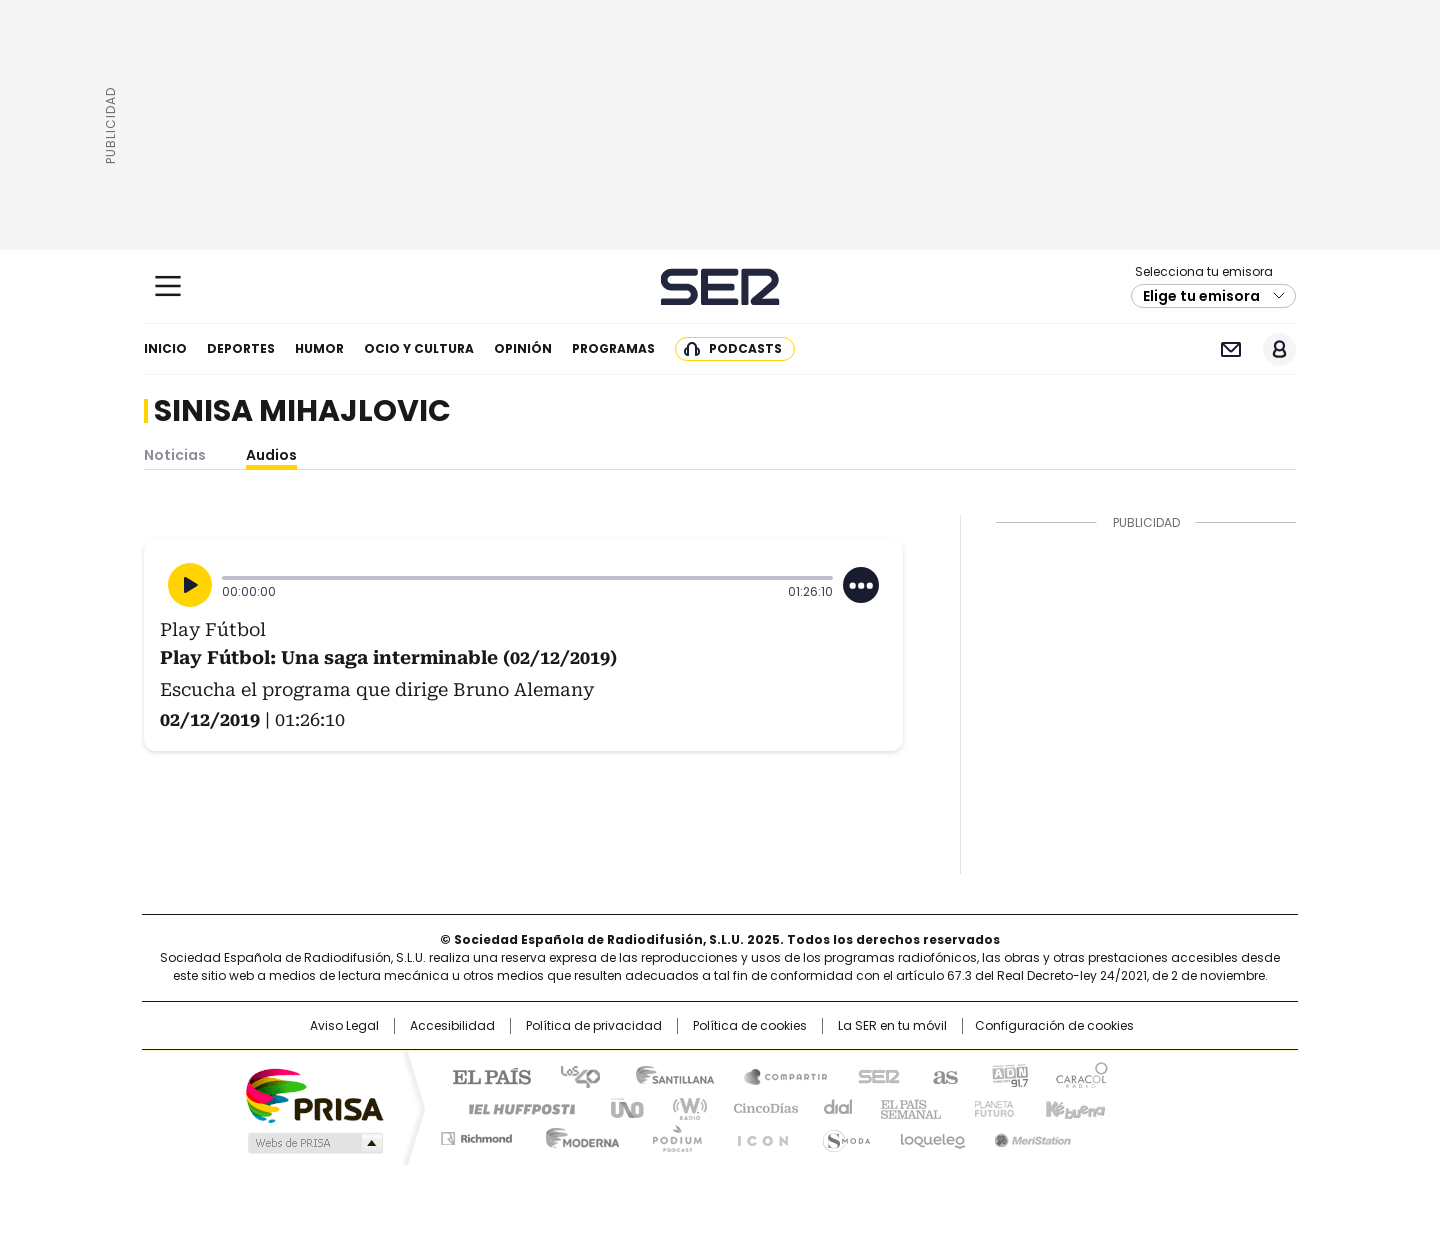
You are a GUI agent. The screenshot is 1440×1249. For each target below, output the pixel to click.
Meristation (1030, 1135)
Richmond (476, 1135)
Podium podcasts (671, 1135)
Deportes (241, 348)
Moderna (577, 1135)
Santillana (666, 1075)
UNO (620, 1107)
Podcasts (745, 348)
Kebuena (1073, 1107)
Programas (613, 348)
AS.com (941, 1075)
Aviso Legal (344, 1026)
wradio (681, 1107)
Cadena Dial (833, 1107)
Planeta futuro (989, 1107)
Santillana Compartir (777, 1075)
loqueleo (931, 1135)
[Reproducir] (190, 585)
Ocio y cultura (419, 348)
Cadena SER (720, 286)
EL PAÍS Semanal (905, 1107)
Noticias (175, 455)
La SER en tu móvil (892, 1026)
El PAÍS (484, 1075)
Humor (319, 348)
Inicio (165, 348)
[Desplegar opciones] (861, 585)
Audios (271, 455)
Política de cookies (750, 1026)
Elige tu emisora (1201, 296)
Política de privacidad (594, 1026)
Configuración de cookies (1054, 1026)
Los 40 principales (572, 1075)
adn (1007, 1075)
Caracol (1081, 1075)
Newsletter (1230, 349)
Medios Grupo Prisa (313, 1143)
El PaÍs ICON (757, 1135)
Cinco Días (759, 1107)
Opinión (523, 348)
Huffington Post (514, 1107)
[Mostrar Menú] (168, 286)
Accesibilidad (452, 1026)
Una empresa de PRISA (314, 1094)
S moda (843, 1135)
